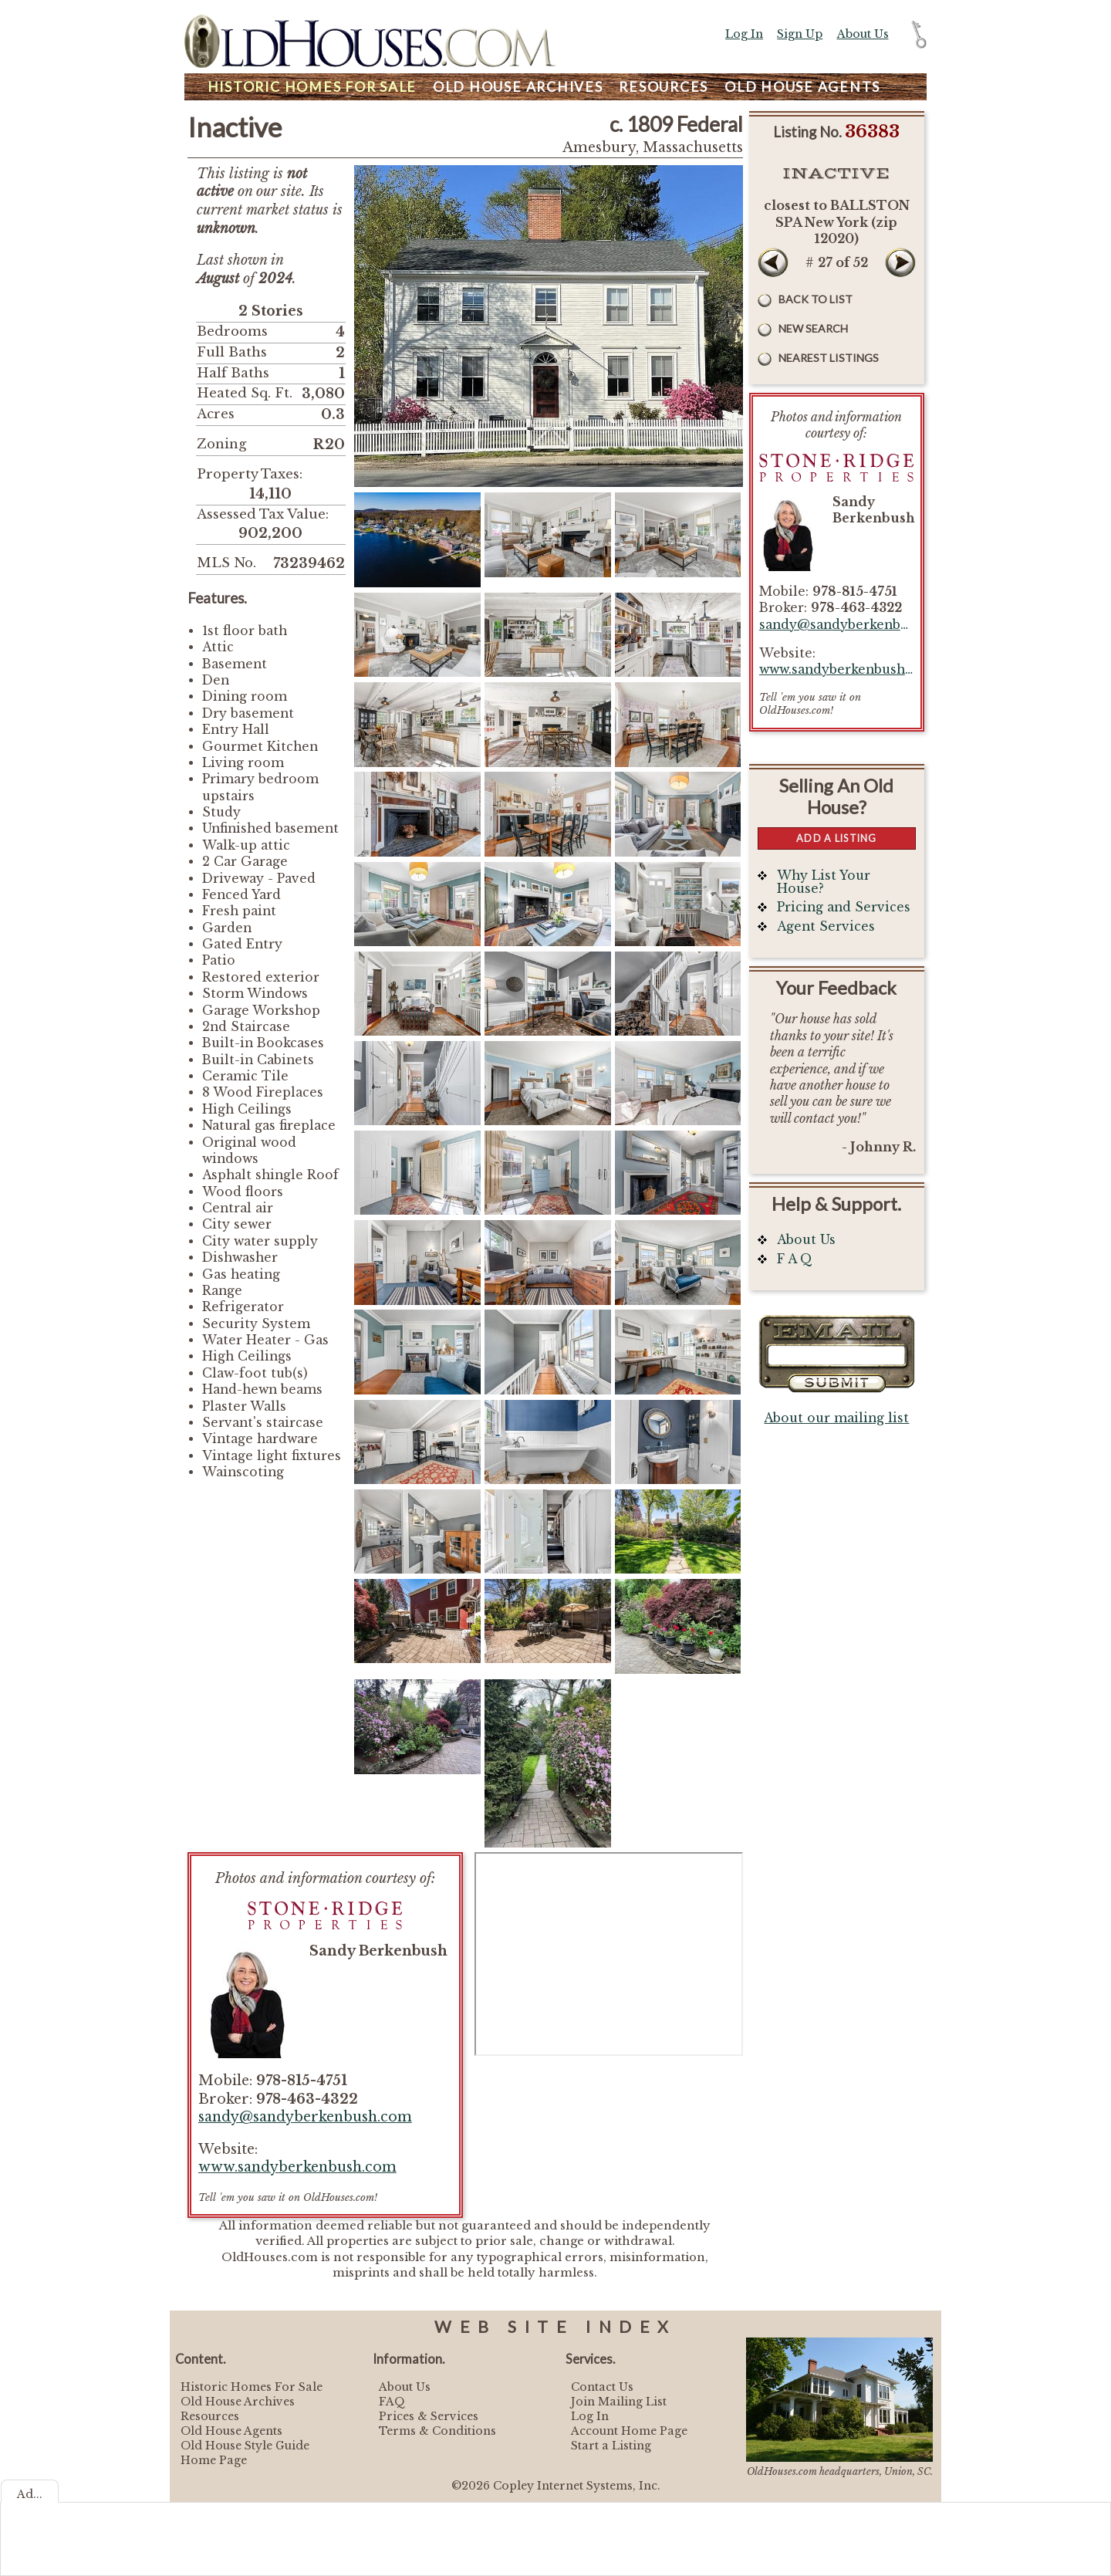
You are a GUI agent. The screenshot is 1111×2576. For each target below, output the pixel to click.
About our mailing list (836, 1418)
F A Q (794, 1259)
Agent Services (826, 926)
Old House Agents (231, 2431)
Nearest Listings (828, 357)
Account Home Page (629, 2431)
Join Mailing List (619, 2402)
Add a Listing (836, 838)
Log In (744, 34)
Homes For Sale (312, 87)
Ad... (29, 2494)
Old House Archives (238, 2402)
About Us (863, 34)
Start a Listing (611, 2446)
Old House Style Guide (245, 2446)
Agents (802, 87)
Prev (773, 262)
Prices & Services (428, 2416)
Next (900, 262)
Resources (663, 87)
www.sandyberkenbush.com (297, 2166)
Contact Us (602, 2387)
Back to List (815, 299)
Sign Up (799, 34)
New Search (813, 328)
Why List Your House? (823, 882)
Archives (518, 87)
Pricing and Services (843, 907)
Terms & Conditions (437, 2431)
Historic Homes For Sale (251, 2387)
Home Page (214, 2460)
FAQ (392, 2402)
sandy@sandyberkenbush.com (305, 2116)
